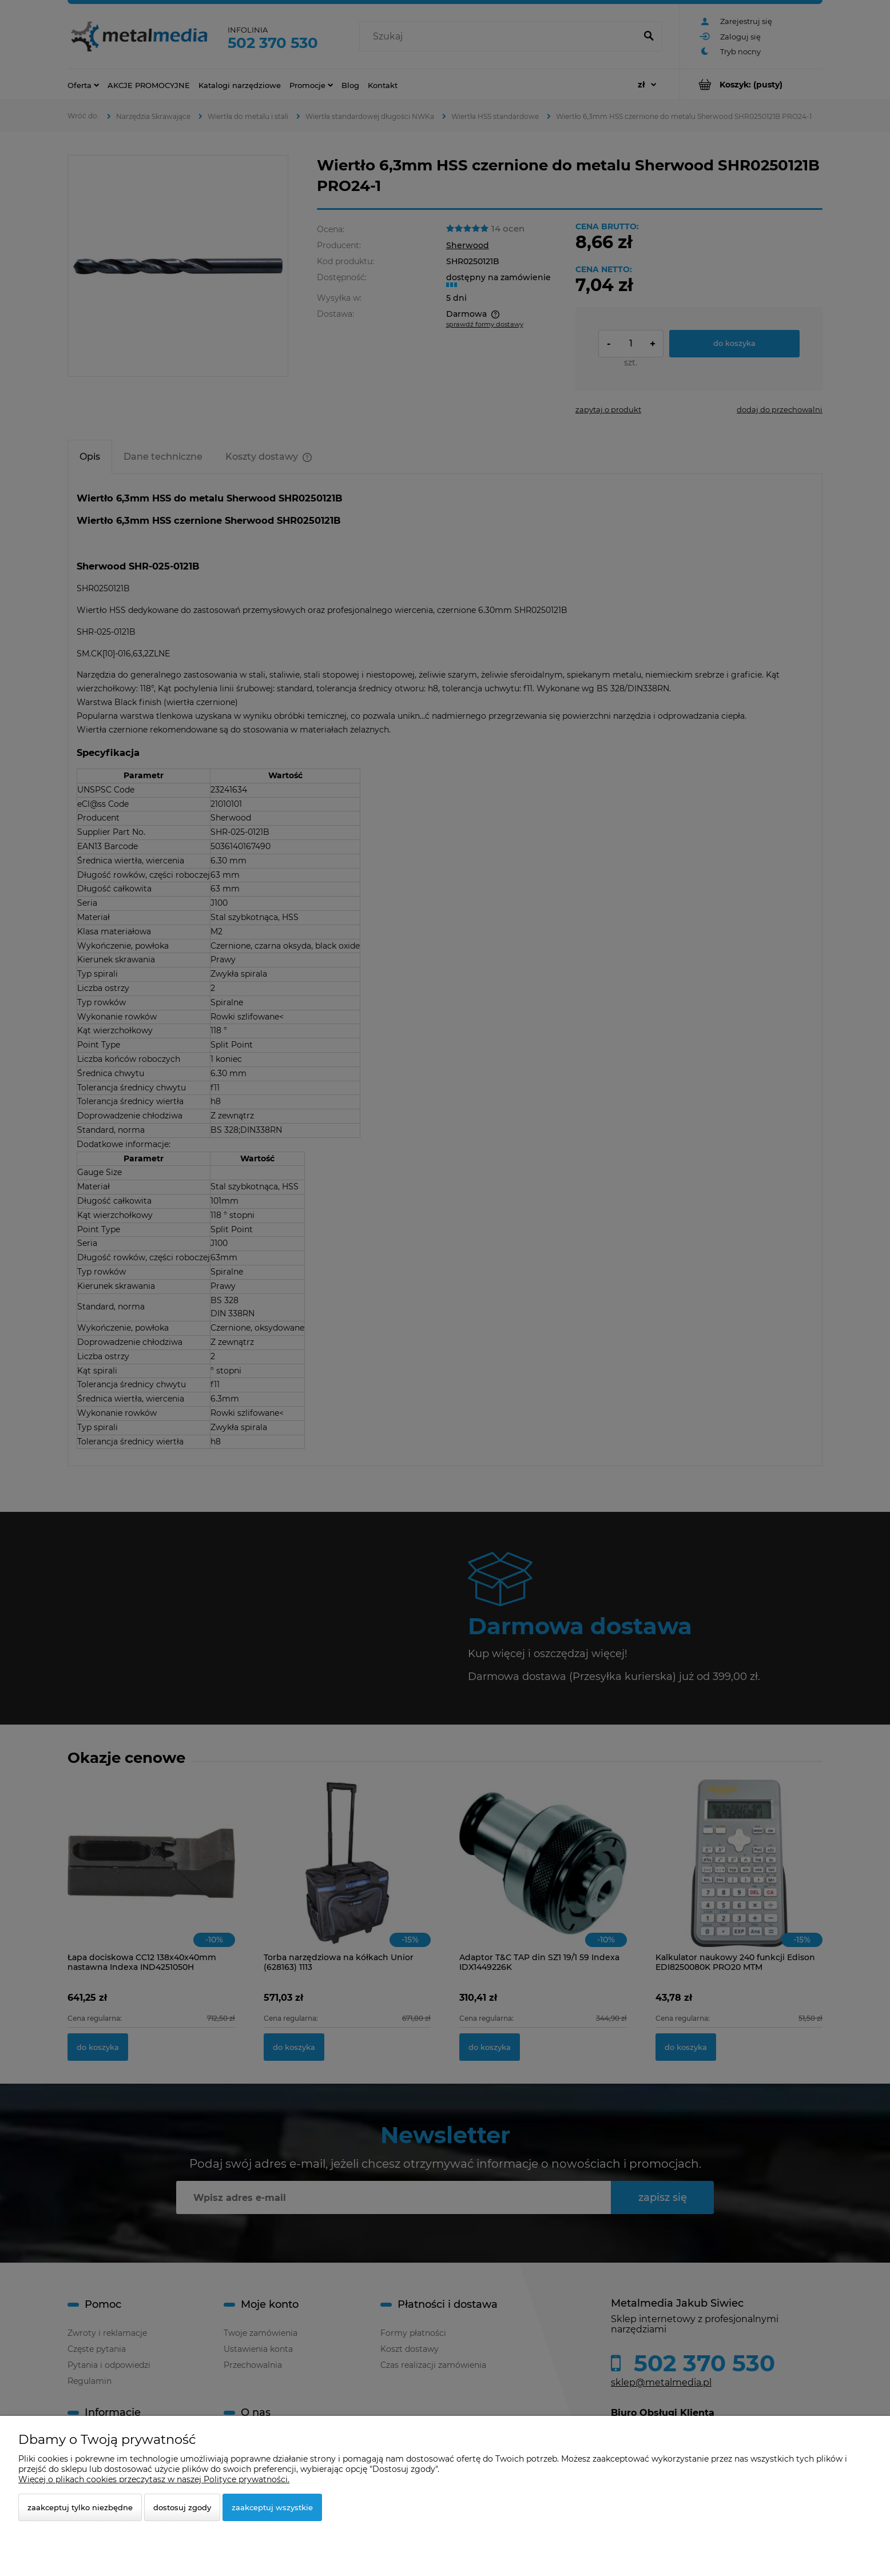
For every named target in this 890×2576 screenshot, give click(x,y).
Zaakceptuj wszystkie (272, 2507)
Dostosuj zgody (182, 2507)
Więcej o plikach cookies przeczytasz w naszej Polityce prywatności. (153, 2479)
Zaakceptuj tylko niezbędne (80, 2507)
